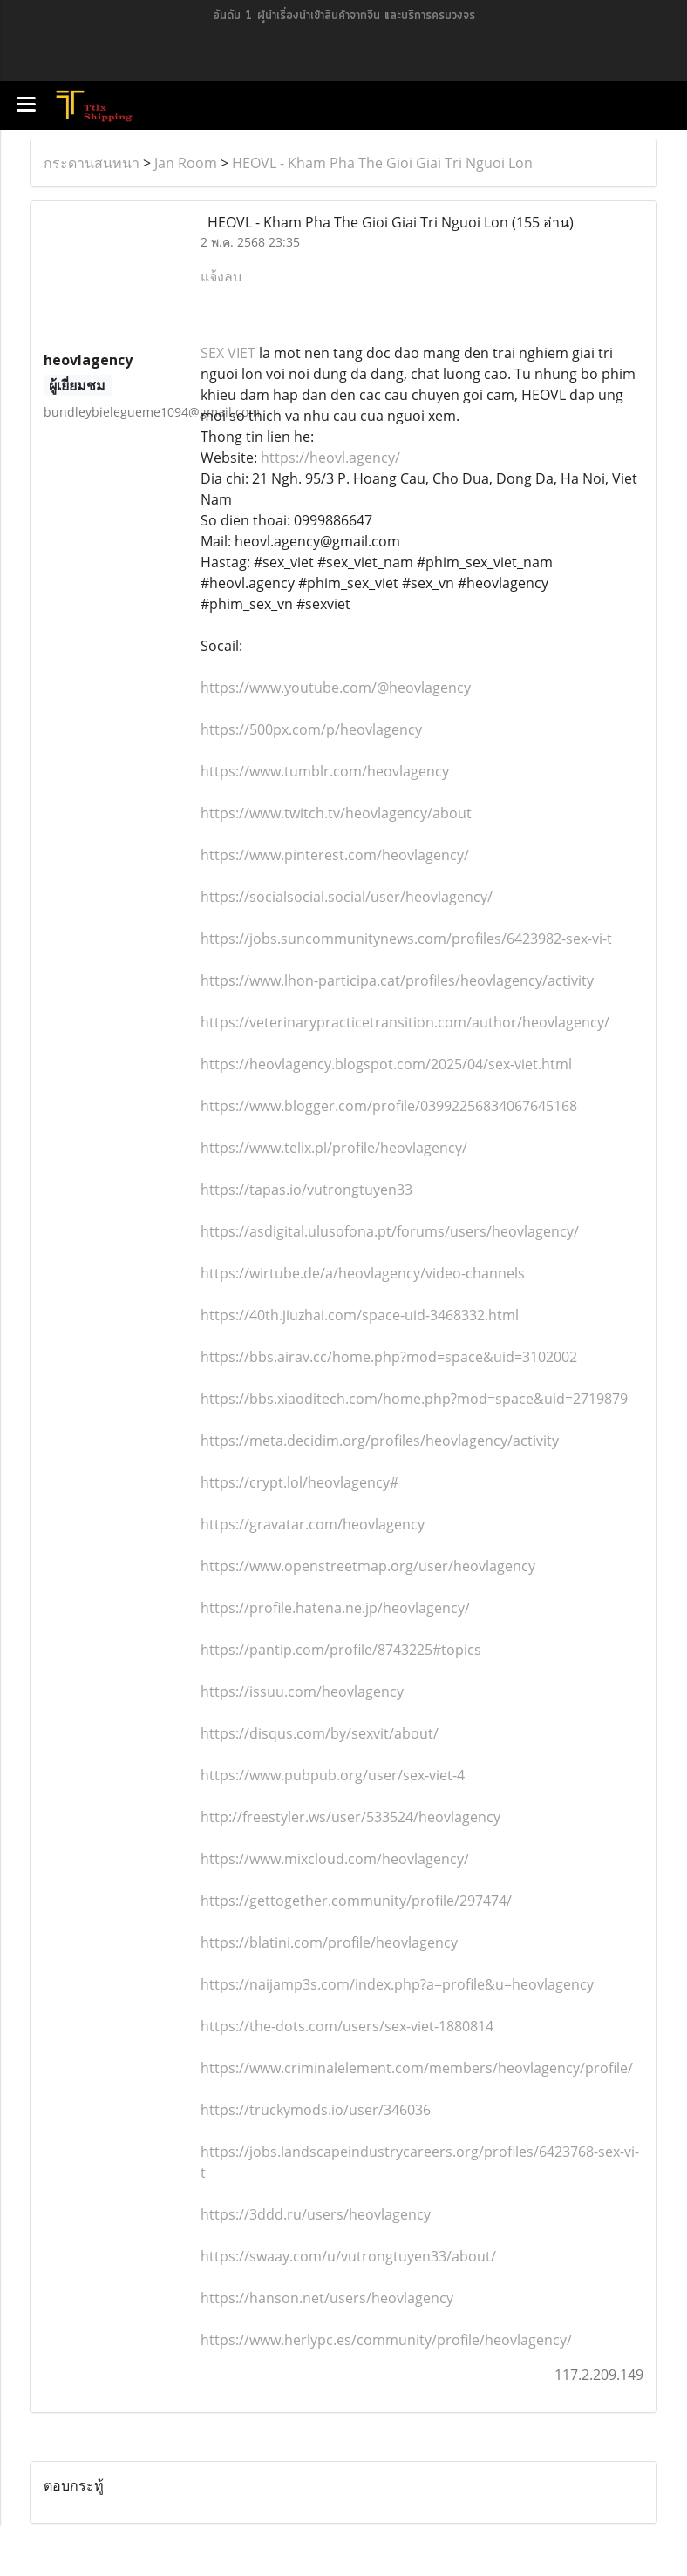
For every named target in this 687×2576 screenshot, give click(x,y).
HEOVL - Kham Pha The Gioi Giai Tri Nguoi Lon (382, 163)
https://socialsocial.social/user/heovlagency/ (347, 896)
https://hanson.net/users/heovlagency (327, 2298)
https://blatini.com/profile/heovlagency (329, 1942)
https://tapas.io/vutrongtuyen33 (306, 1189)
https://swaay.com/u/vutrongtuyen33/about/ (348, 2256)
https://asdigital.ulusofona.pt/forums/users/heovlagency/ (390, 1231)
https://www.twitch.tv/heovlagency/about (336, 813)
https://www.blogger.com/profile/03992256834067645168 (389, 1105)
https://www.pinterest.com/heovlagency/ (335, 854)
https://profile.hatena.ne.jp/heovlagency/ (335, 1607)
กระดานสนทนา (91, 163)
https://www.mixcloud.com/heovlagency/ (335, 1858)
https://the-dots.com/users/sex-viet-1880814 (347, 2026)
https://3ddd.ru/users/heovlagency (316, 2214)
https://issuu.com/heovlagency (302, 1691)
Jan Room (185, 163)
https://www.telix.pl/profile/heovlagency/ (334, 1147)
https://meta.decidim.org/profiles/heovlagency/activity (380, 1440)
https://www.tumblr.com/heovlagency (325, 771)
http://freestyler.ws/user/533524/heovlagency (350, 1817)
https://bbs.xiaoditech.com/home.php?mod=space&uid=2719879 (414, 1398)
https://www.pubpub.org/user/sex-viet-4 (333, 1775)
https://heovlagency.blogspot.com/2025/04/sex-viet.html (386, 1064)
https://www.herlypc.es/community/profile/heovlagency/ (386, 2339)
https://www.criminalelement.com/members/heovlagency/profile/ (417, 2068)
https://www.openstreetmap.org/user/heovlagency (368, 1566)
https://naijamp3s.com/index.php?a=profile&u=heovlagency (397, 1984)
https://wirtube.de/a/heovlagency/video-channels (363, 1273)
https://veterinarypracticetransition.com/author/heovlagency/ (405, 1022)
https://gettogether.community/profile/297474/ (356, 1900)
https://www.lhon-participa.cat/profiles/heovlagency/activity (397, 980)
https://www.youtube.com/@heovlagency (336, 687)
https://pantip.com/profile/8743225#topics (341, 1649)
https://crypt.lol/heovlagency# (299, 1482)
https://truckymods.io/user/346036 (316, 2109)
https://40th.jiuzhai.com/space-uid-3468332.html (360, 1315)
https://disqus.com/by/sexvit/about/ (320, 1733)
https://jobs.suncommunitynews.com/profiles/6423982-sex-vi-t (406, 938)
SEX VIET (228, 353)
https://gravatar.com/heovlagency (313, 1524)
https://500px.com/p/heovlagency (311, 729)
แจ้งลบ (221, 276)
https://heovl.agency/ (330, 457)
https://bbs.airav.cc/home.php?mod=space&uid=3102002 (389, 1356)
